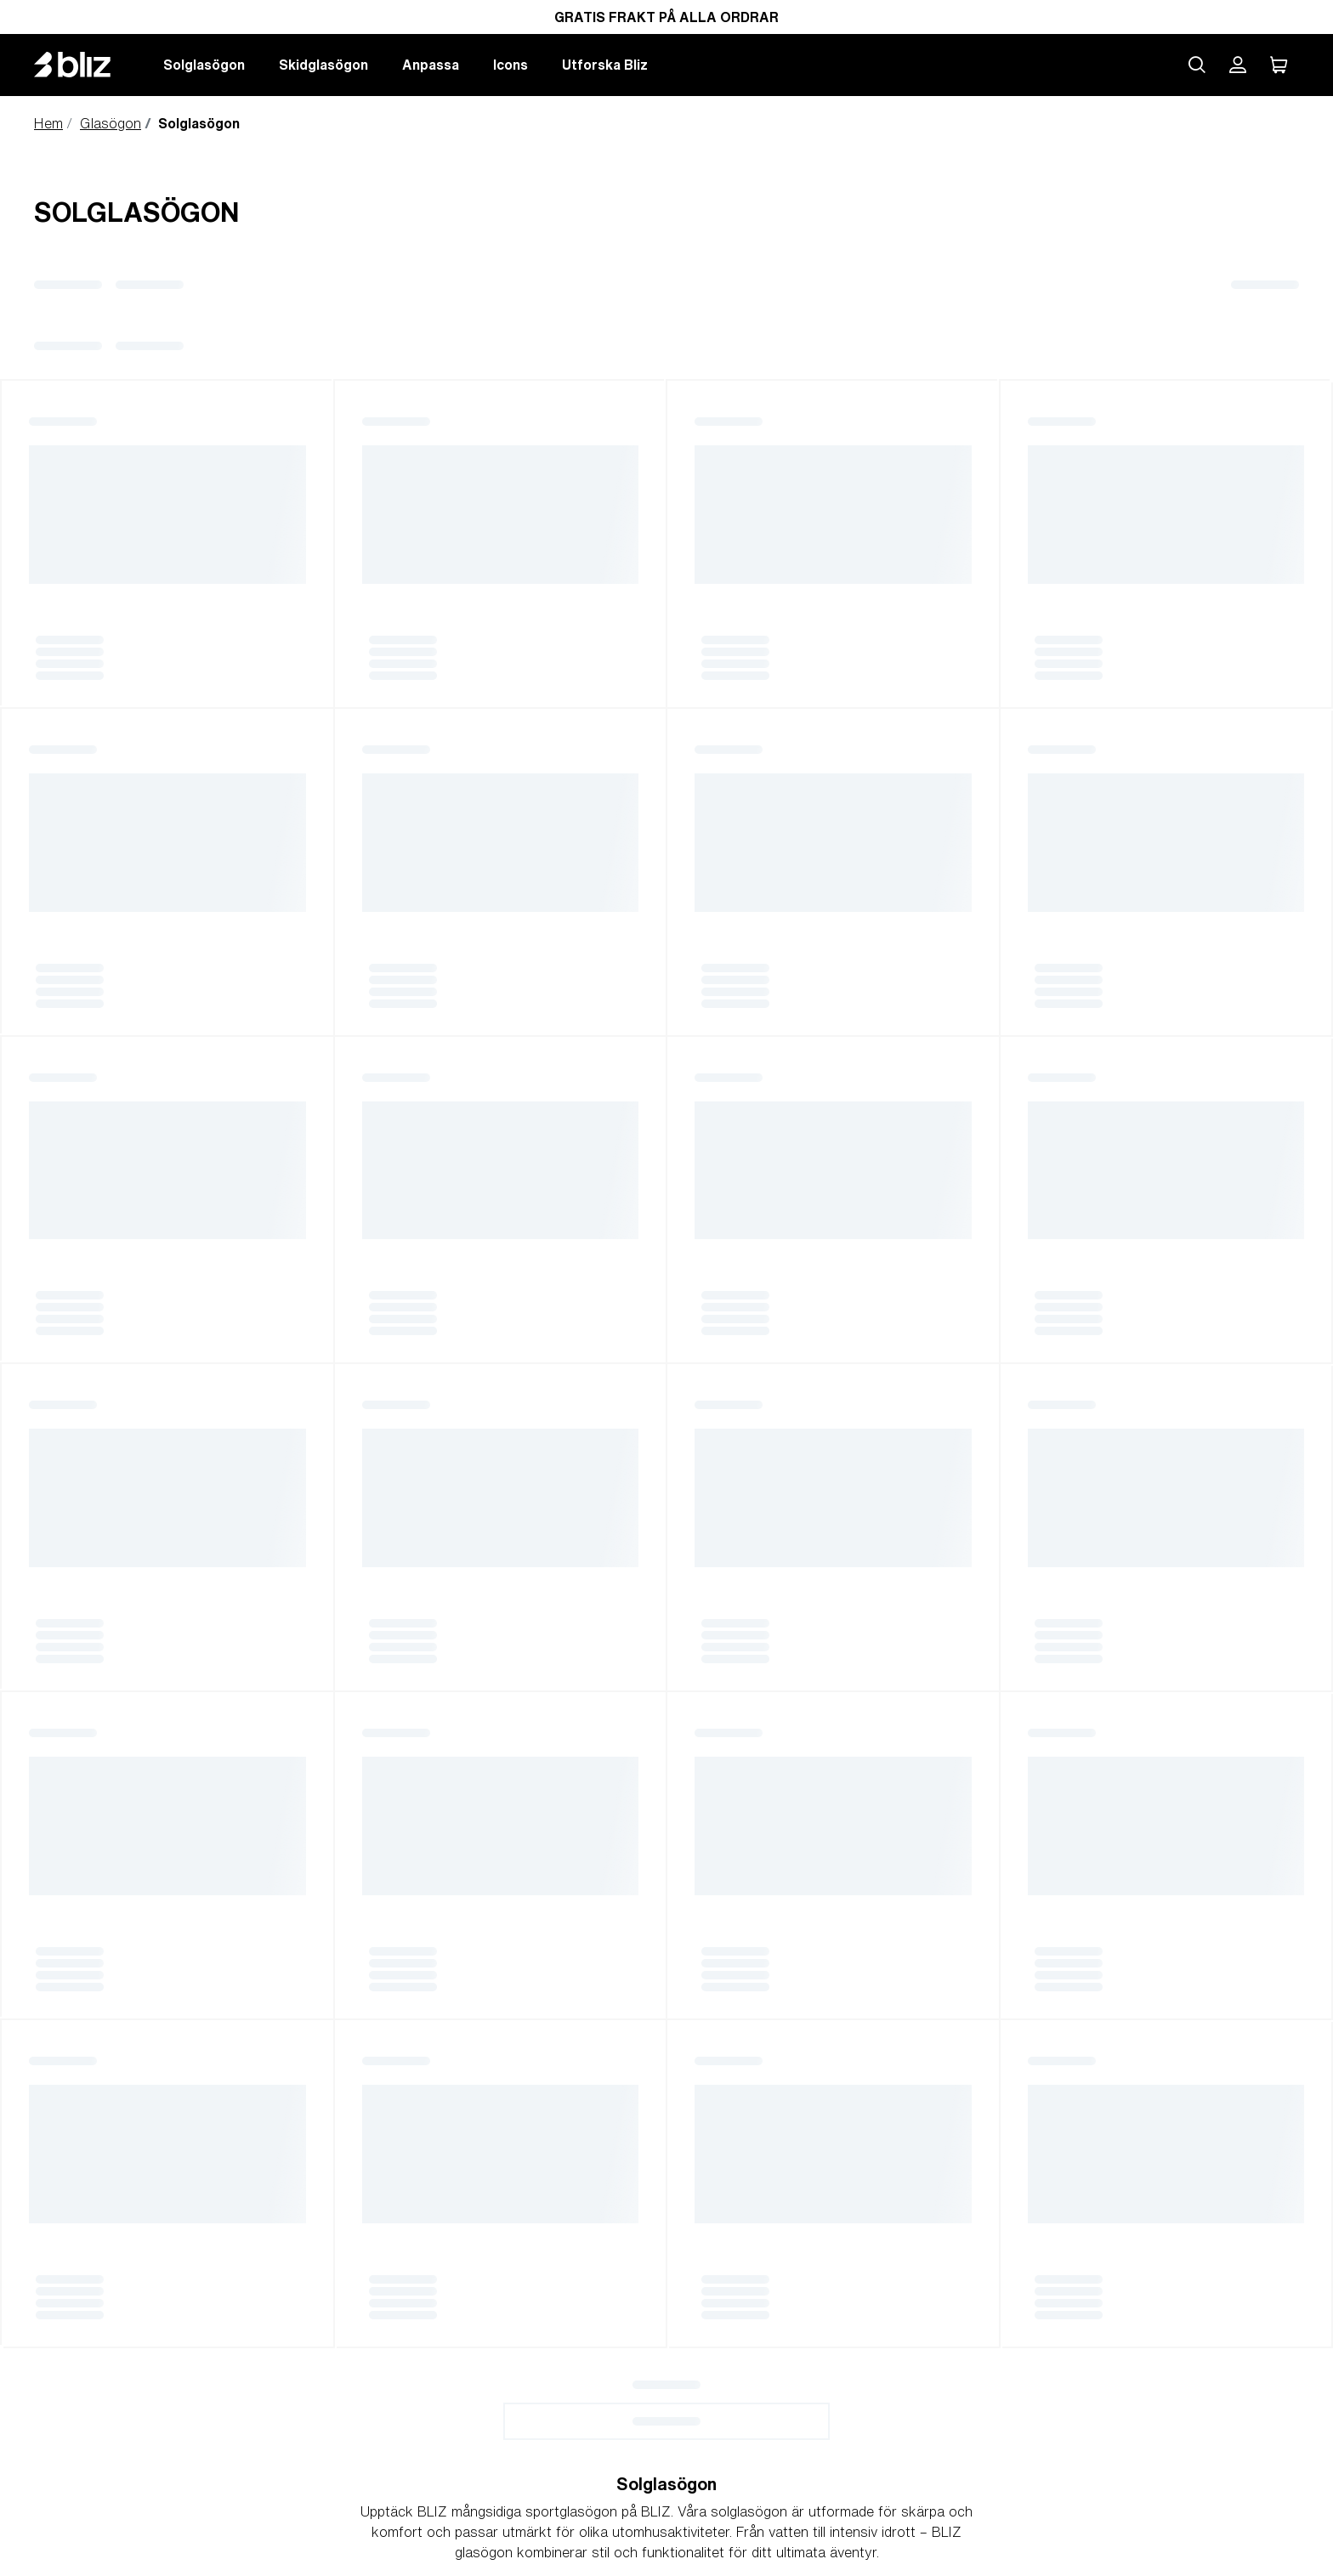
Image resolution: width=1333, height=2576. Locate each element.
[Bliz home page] (85, 65)
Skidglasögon (323, 64)
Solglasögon (204, 64)
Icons (510, 64)
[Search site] (1197, 64)
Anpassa (430, 64)
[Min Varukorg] (1278, 64)
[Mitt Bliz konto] (1237, 64)
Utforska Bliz (605, 64)
